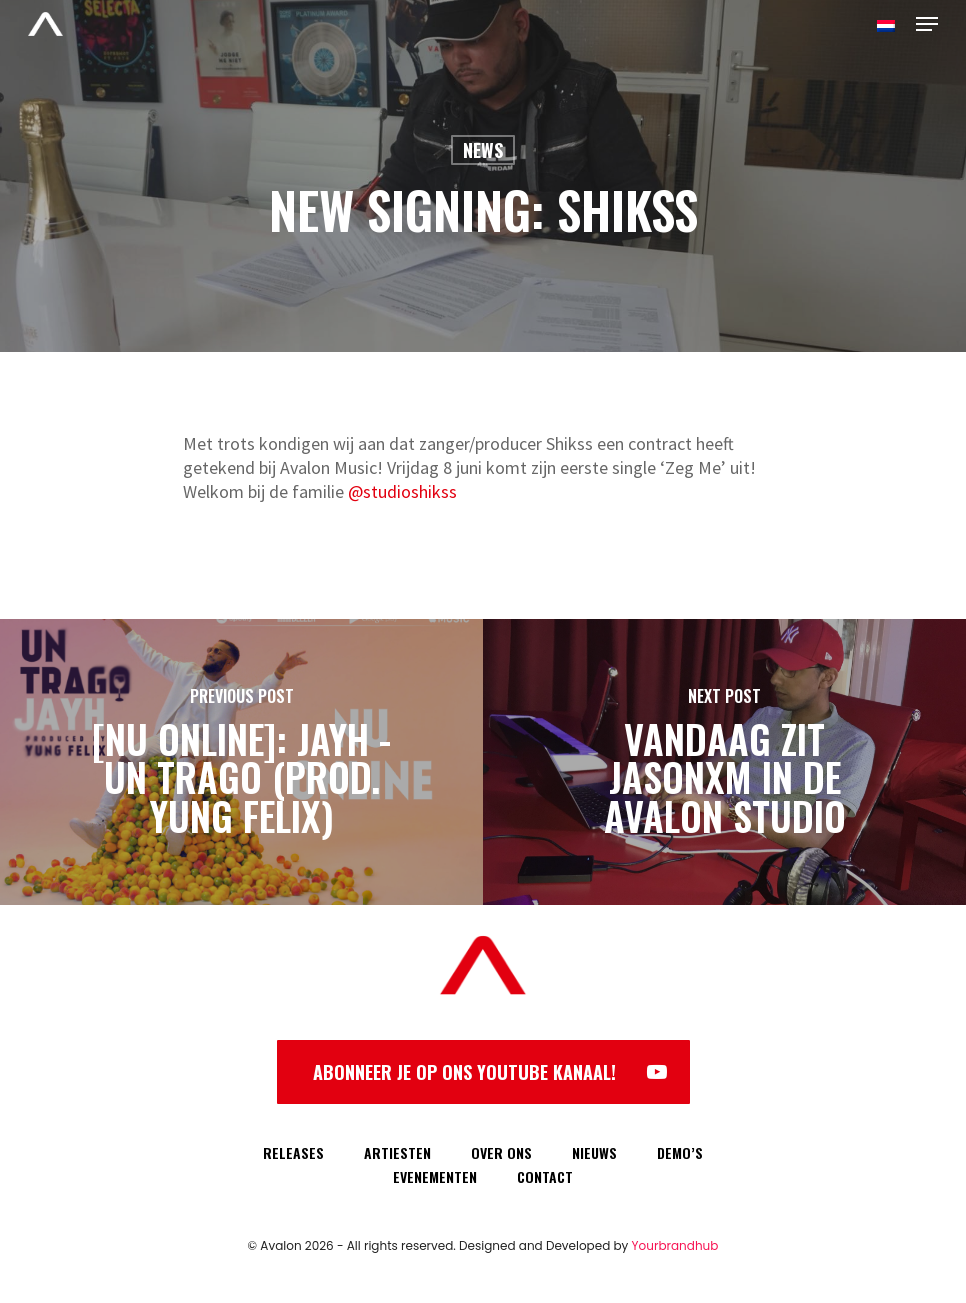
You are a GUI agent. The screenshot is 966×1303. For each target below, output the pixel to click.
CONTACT (545, 1176)
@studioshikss (402, 491)
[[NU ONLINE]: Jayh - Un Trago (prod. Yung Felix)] (241, 762)
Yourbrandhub (675, 1245)
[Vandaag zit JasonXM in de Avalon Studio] (724, 762)
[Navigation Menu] (927, 24)
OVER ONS (501, 1152)
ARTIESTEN (397, 1152)
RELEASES (293, 1152)
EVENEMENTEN (435, 1176)
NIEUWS (594, 1152)
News (483, 150)
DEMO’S (680, 1152)
